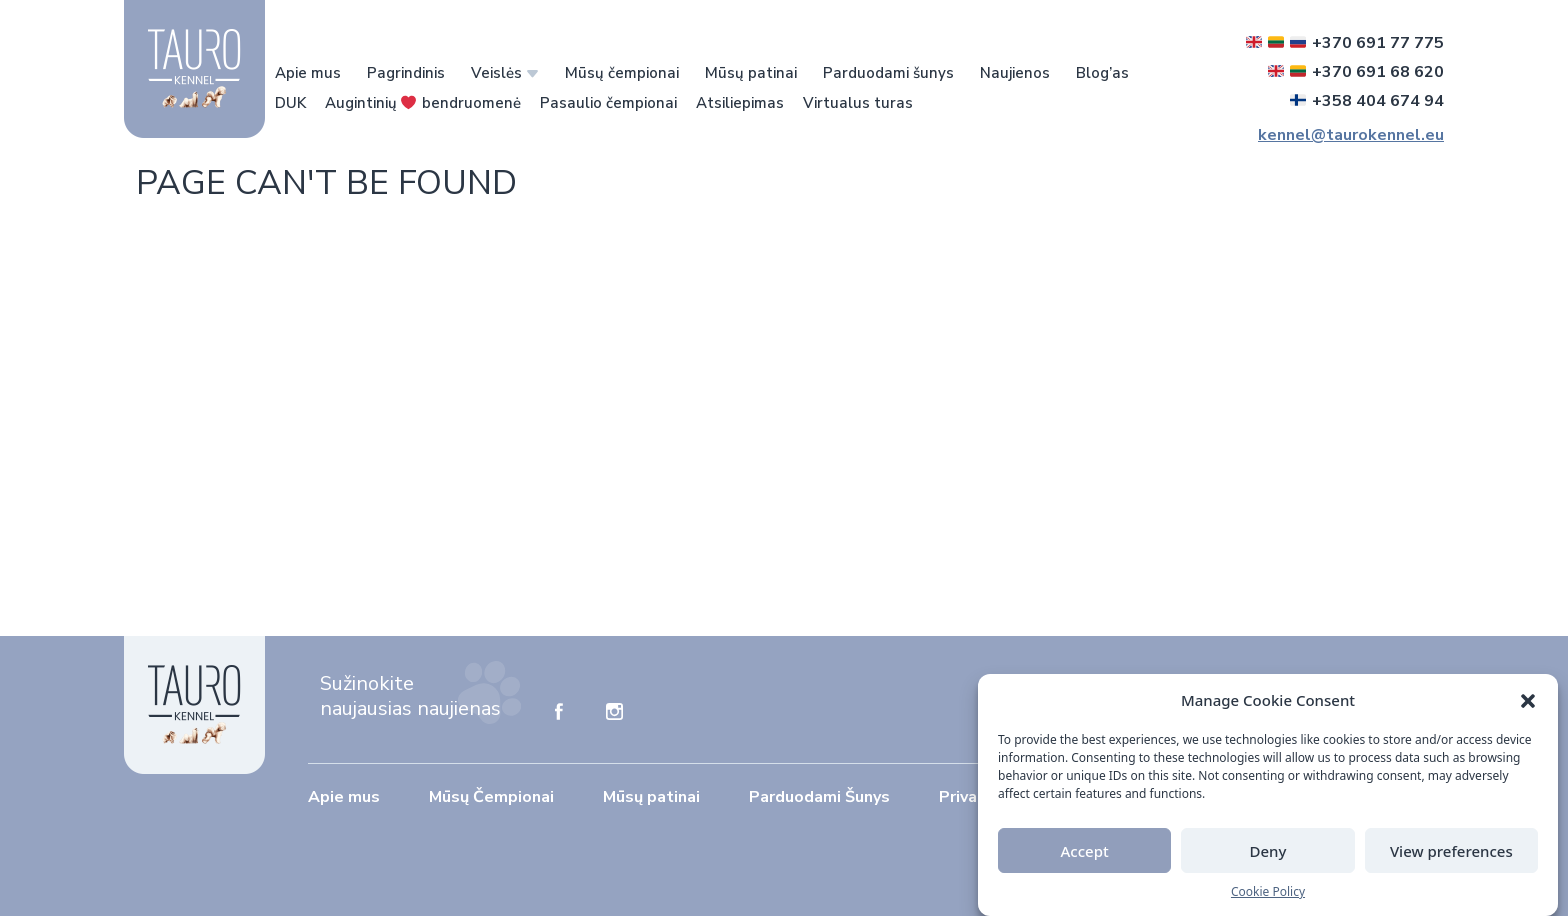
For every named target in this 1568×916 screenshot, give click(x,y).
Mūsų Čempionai (491, 797)
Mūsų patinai (751, 73)
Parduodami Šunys (819, 797)
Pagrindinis (406, 73)
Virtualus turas (858, 103)
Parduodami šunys (888, 73)
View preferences (1451, 851)
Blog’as (1102, 73)
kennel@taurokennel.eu (1351, 135)
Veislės (496, 73)
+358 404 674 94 (1367, 101)
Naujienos (1015, 73)
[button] (1528, 700)
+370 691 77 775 (1345, 43)
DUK (290, 103)
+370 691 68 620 (1356, 72)
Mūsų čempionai (622, 73)
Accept (1085, 851)
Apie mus (308, 73)
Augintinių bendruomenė (423, 103)
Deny (1268, 851)
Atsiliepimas (740, 103)
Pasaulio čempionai (608, 103)
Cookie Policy (1268, 891)
